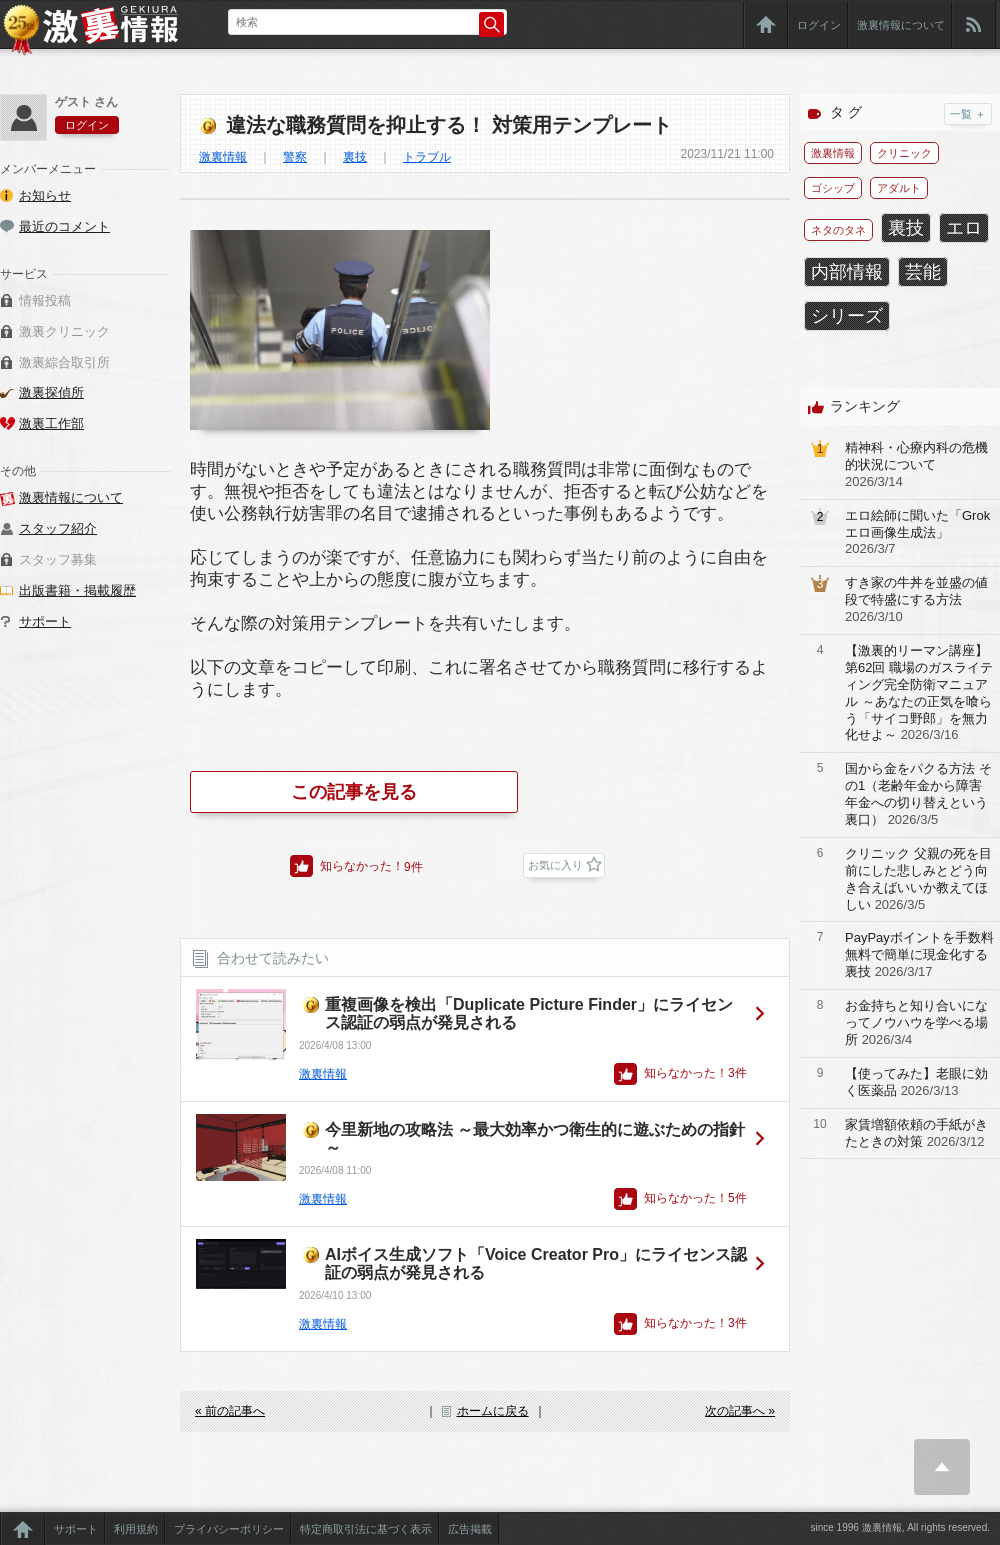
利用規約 (136, 1529)
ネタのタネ (838, 230)
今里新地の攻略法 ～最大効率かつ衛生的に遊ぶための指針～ (535, 1138)
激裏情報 (223, 157)
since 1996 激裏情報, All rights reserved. (900, 1527)
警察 (295, 157)
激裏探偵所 (51, 392)
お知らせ (45, 195)
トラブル (427, 157)
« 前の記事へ (230, 1411)
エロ (964, 228)
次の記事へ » (740, 1411)
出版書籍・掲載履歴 (77, 590)
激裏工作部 (51, 423)
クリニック (904, 153)
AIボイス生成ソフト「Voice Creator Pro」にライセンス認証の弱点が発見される (536, 1263)
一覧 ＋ (968, 114)
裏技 (355, 157)
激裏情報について (901, 25)
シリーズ (847, 316)
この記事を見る (354, 792)
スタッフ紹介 (58, 528)
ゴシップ (833, 188)
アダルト (899, 188)
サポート (45, 621)
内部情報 (847, 272)
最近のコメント (64, 226)
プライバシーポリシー (229, 1529)
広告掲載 (470, 1529)
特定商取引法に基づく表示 (366, 1529)
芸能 (923, 272)
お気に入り (555, 865)
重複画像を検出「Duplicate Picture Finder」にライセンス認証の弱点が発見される (529, 1013)
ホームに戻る (493, 1411)
